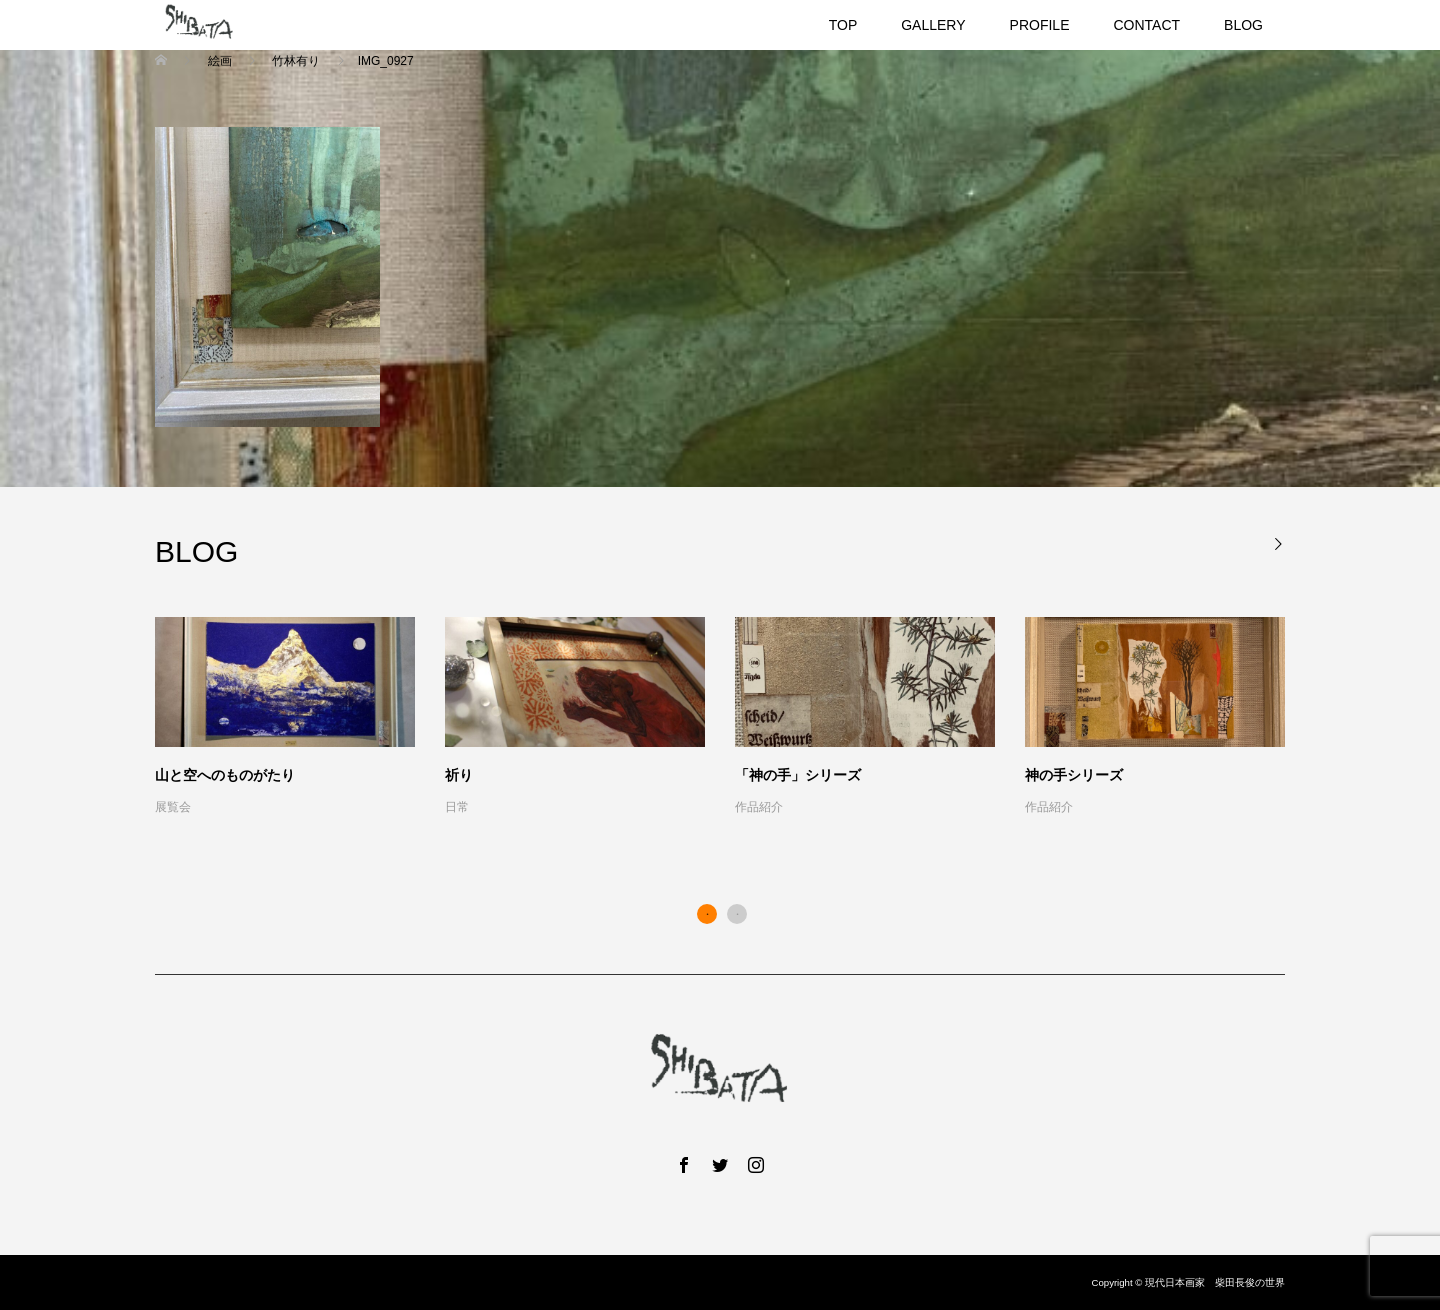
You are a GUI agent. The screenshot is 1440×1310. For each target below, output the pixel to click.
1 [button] (707, 914)
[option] (735, 718)
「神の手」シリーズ (798, 775)
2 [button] (737, 914)
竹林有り (296, 61)
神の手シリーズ (1074, 775)
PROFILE (1040, 25)
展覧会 (173, 807)
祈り (459, 775)
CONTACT (1146, 25)
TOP (843, 25)
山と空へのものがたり (225, 775)
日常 (457, 807)
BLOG (1243, 25)
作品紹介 (759, 807)
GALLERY (933, 25)
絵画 (219, 61)
